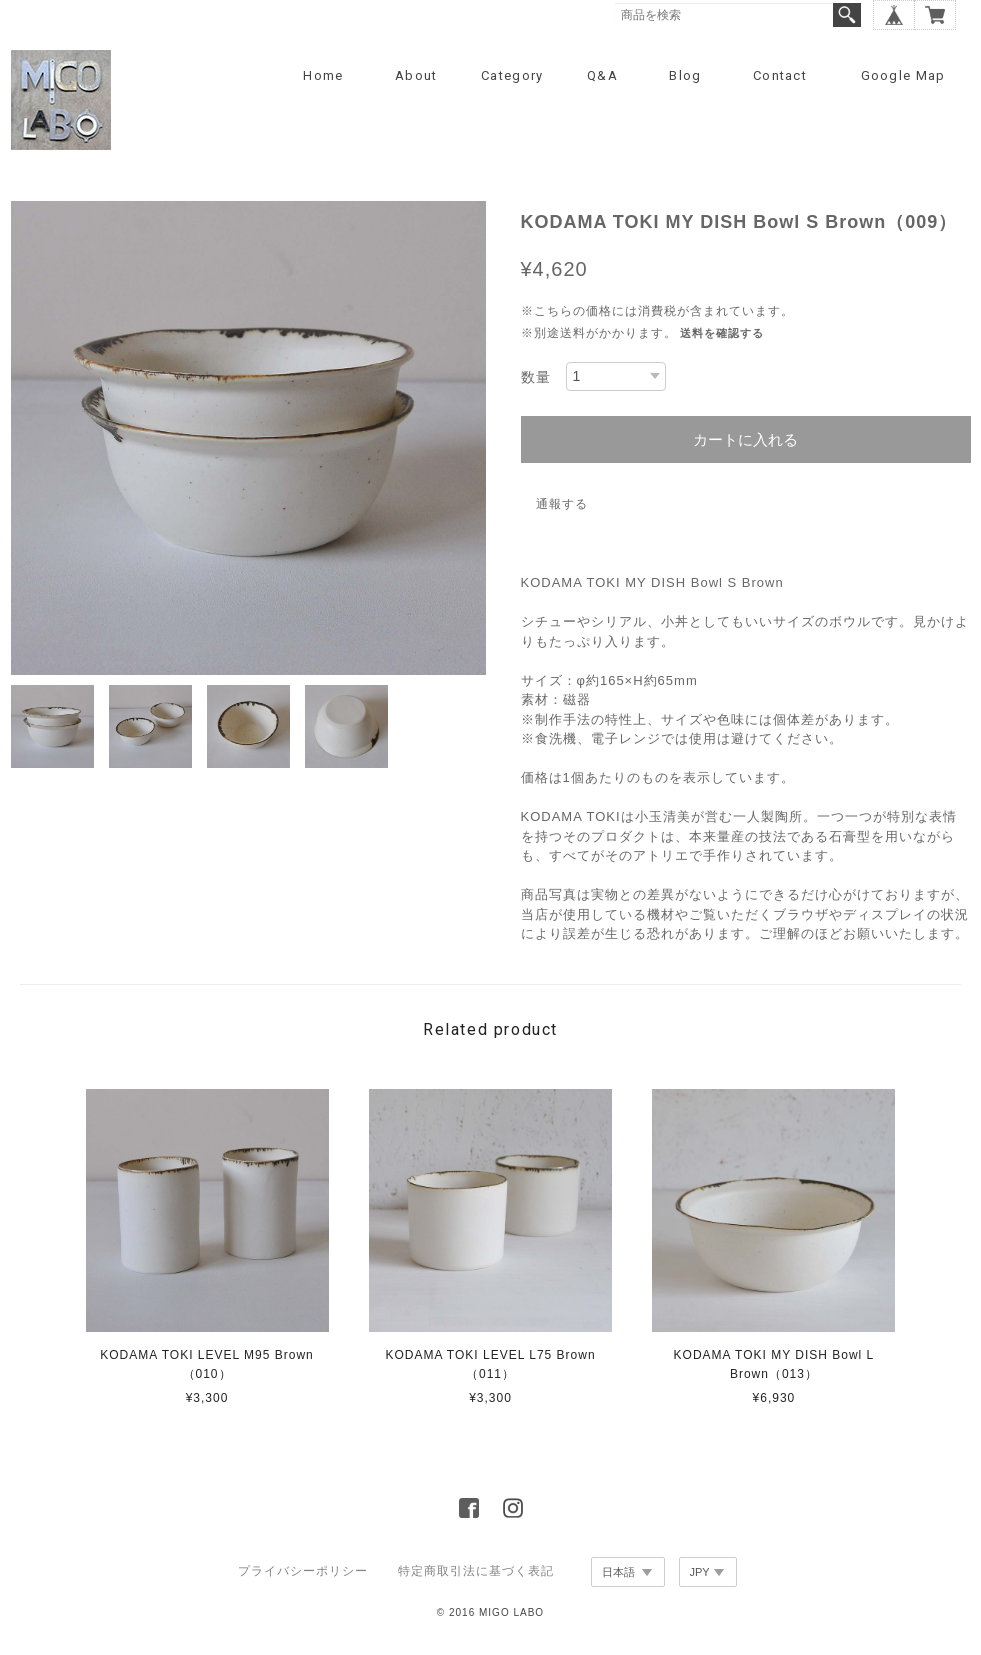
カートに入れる (745, 439)
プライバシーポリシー (303, 1571)
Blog (685, 75)
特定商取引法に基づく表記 (476, 1571)
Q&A (602, 75)
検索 (847, 15)
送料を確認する (722, 333)
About (416, 75)
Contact (780, 75)
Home (323, 75)
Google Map (903, 75)
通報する (562, 504)
